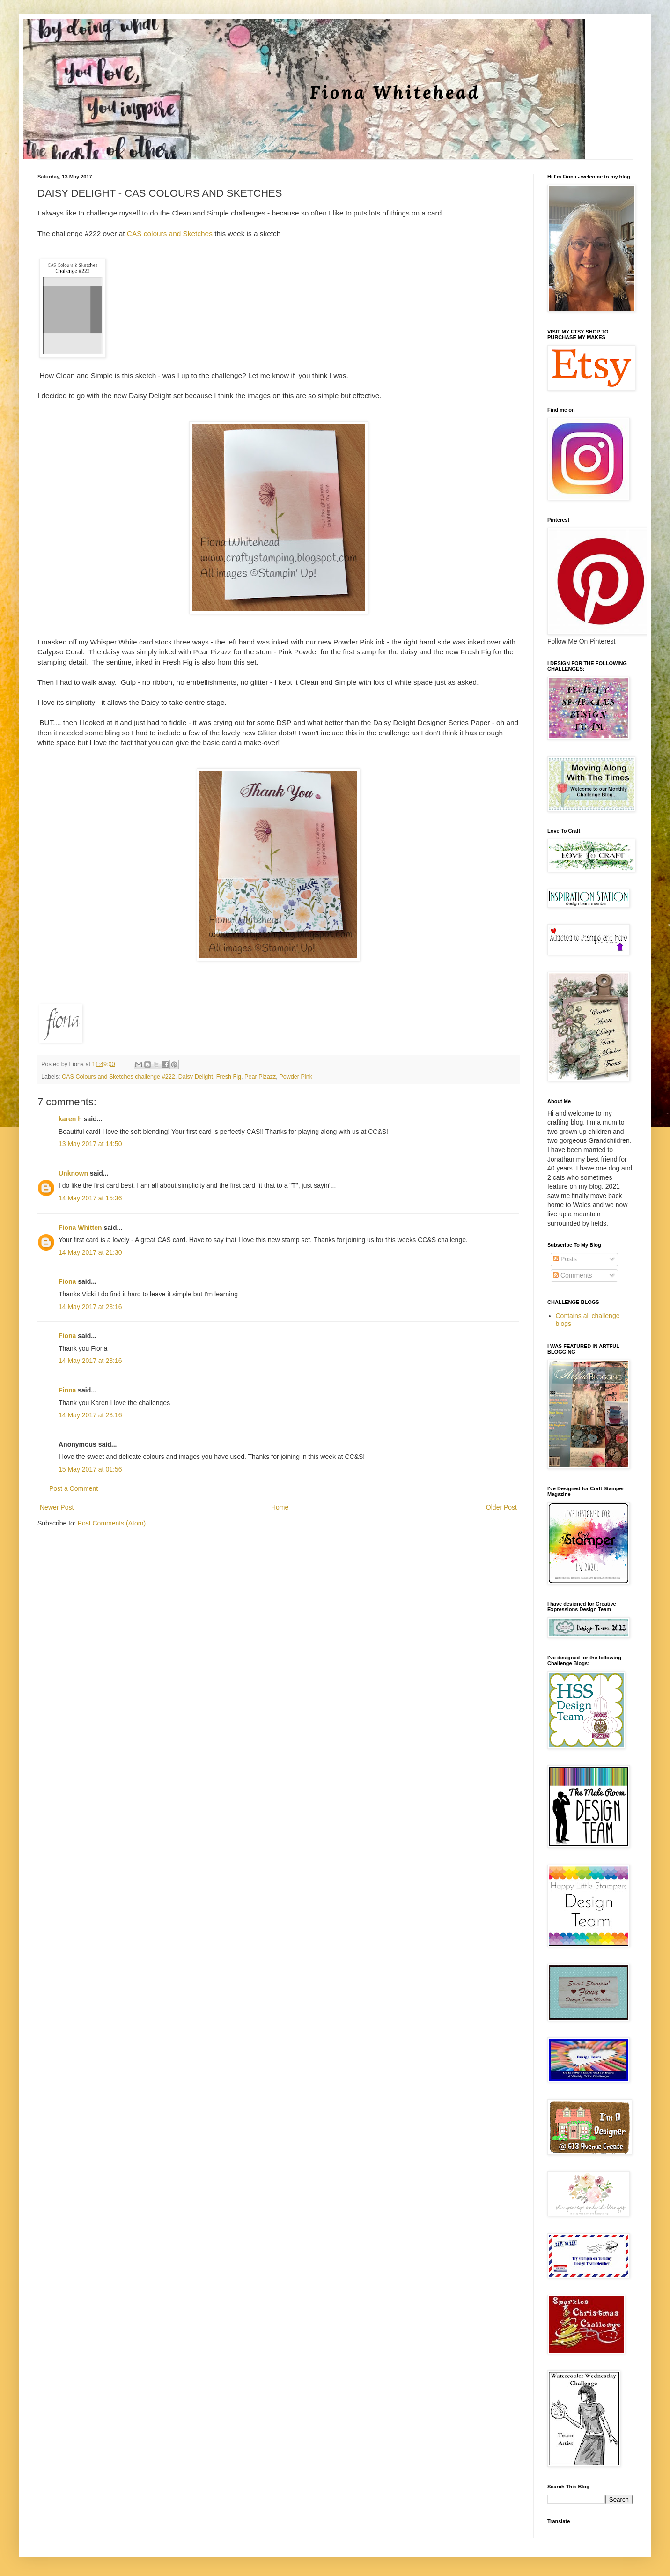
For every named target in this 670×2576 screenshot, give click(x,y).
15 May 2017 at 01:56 (90, 1469)
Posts (565, 1259)
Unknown (73, 1173)
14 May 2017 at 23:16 (90, 1306)
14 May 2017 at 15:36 (90, 1198)
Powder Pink (295, 1076)
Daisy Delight (195, 1076)
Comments (572, 1275)
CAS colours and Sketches (169, 233)
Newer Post (57, 1507)
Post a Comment (73, 1488)
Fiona (67, 1281)
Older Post (501, 1507)
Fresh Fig (228, 1076)
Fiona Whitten (80, 1227)
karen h (70, 1119)
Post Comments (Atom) (112, 1523)
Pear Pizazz (260, 1076)
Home (279, 1507)
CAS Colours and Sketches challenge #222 (118, 1076)
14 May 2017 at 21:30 (90, 1252)
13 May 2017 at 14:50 (90, 1143)
